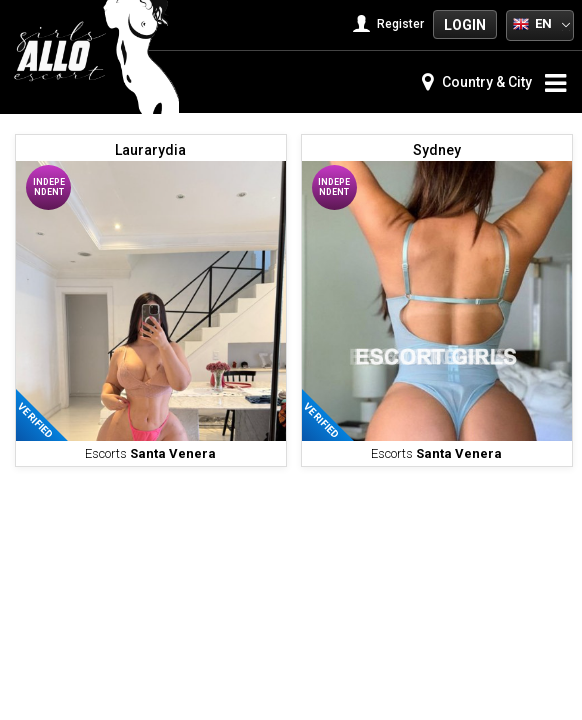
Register (390, 24)
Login (465, 25)
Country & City (477, 82)
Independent (49, 187)
